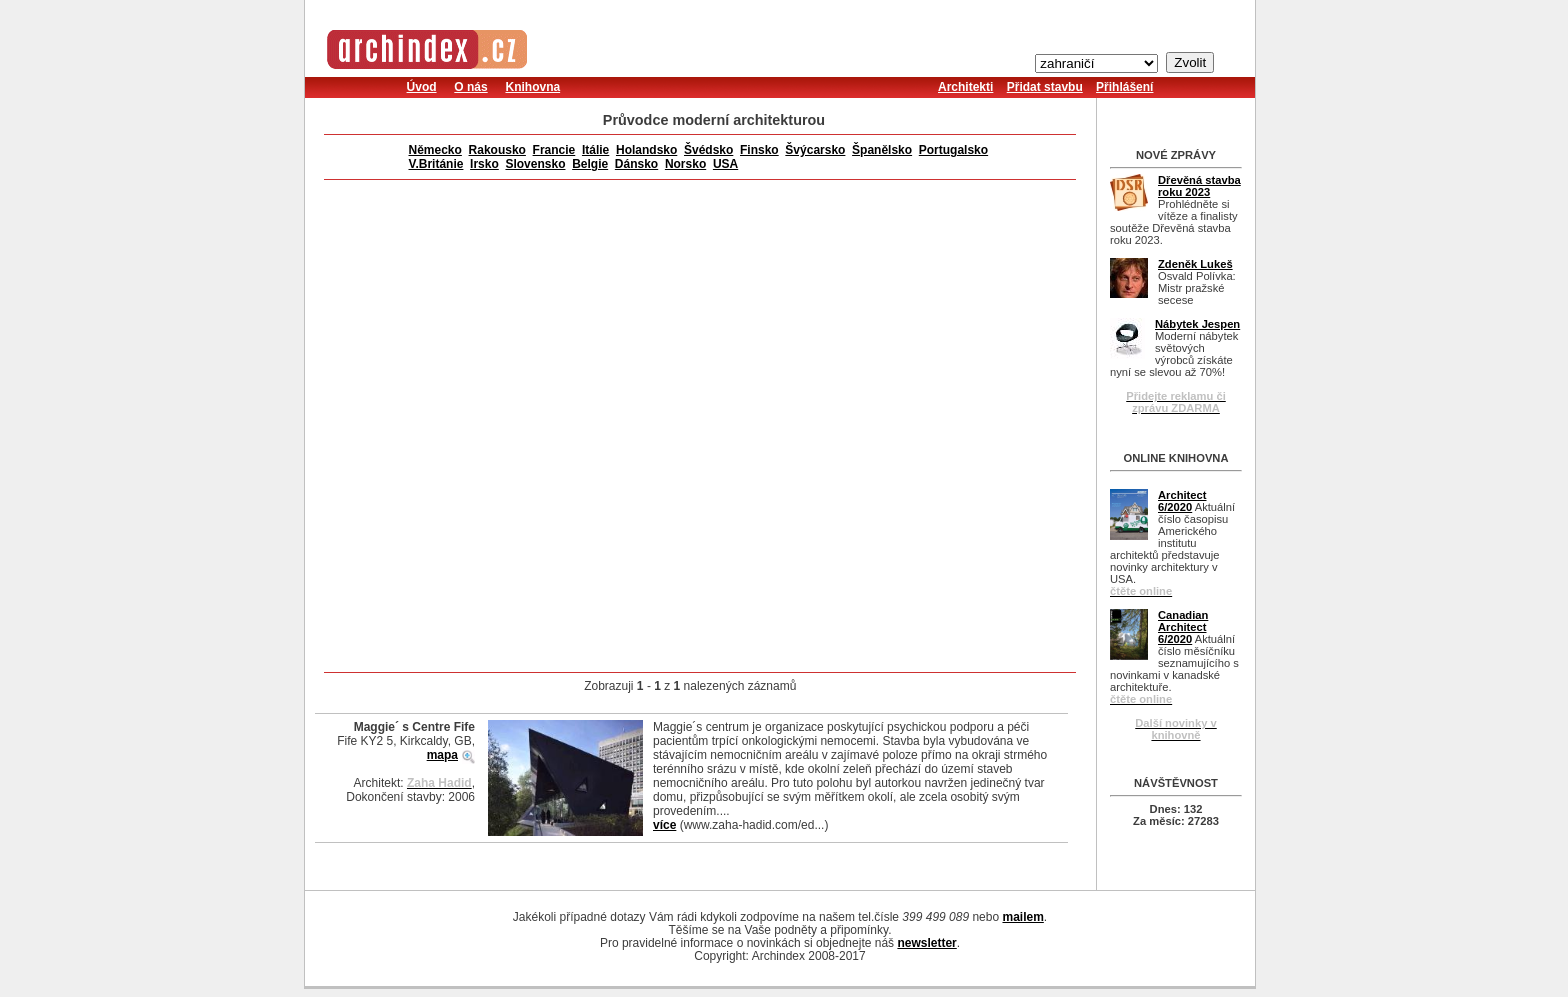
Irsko (484, 164)
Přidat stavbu (1045, 87)
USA (725, 164)
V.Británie (436, 164)
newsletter (926, 943)
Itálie (595, 150)
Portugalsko (953, 150)
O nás (470, 87)
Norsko (685, 164)
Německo (435, 150)
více (664, 825)
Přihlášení (1124, 87)
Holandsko (646, 150)
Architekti (965, 87)
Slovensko (535, 164)
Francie (554, 150)
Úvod (422, 87)
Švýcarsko (815, 150)
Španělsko (882, 150)
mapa (442, 755)
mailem (1022, 917)
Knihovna (532, 87)
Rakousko (497, 150)
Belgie (590, 164)
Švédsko (708, 150)
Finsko (759, 150)
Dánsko (636, 164)
